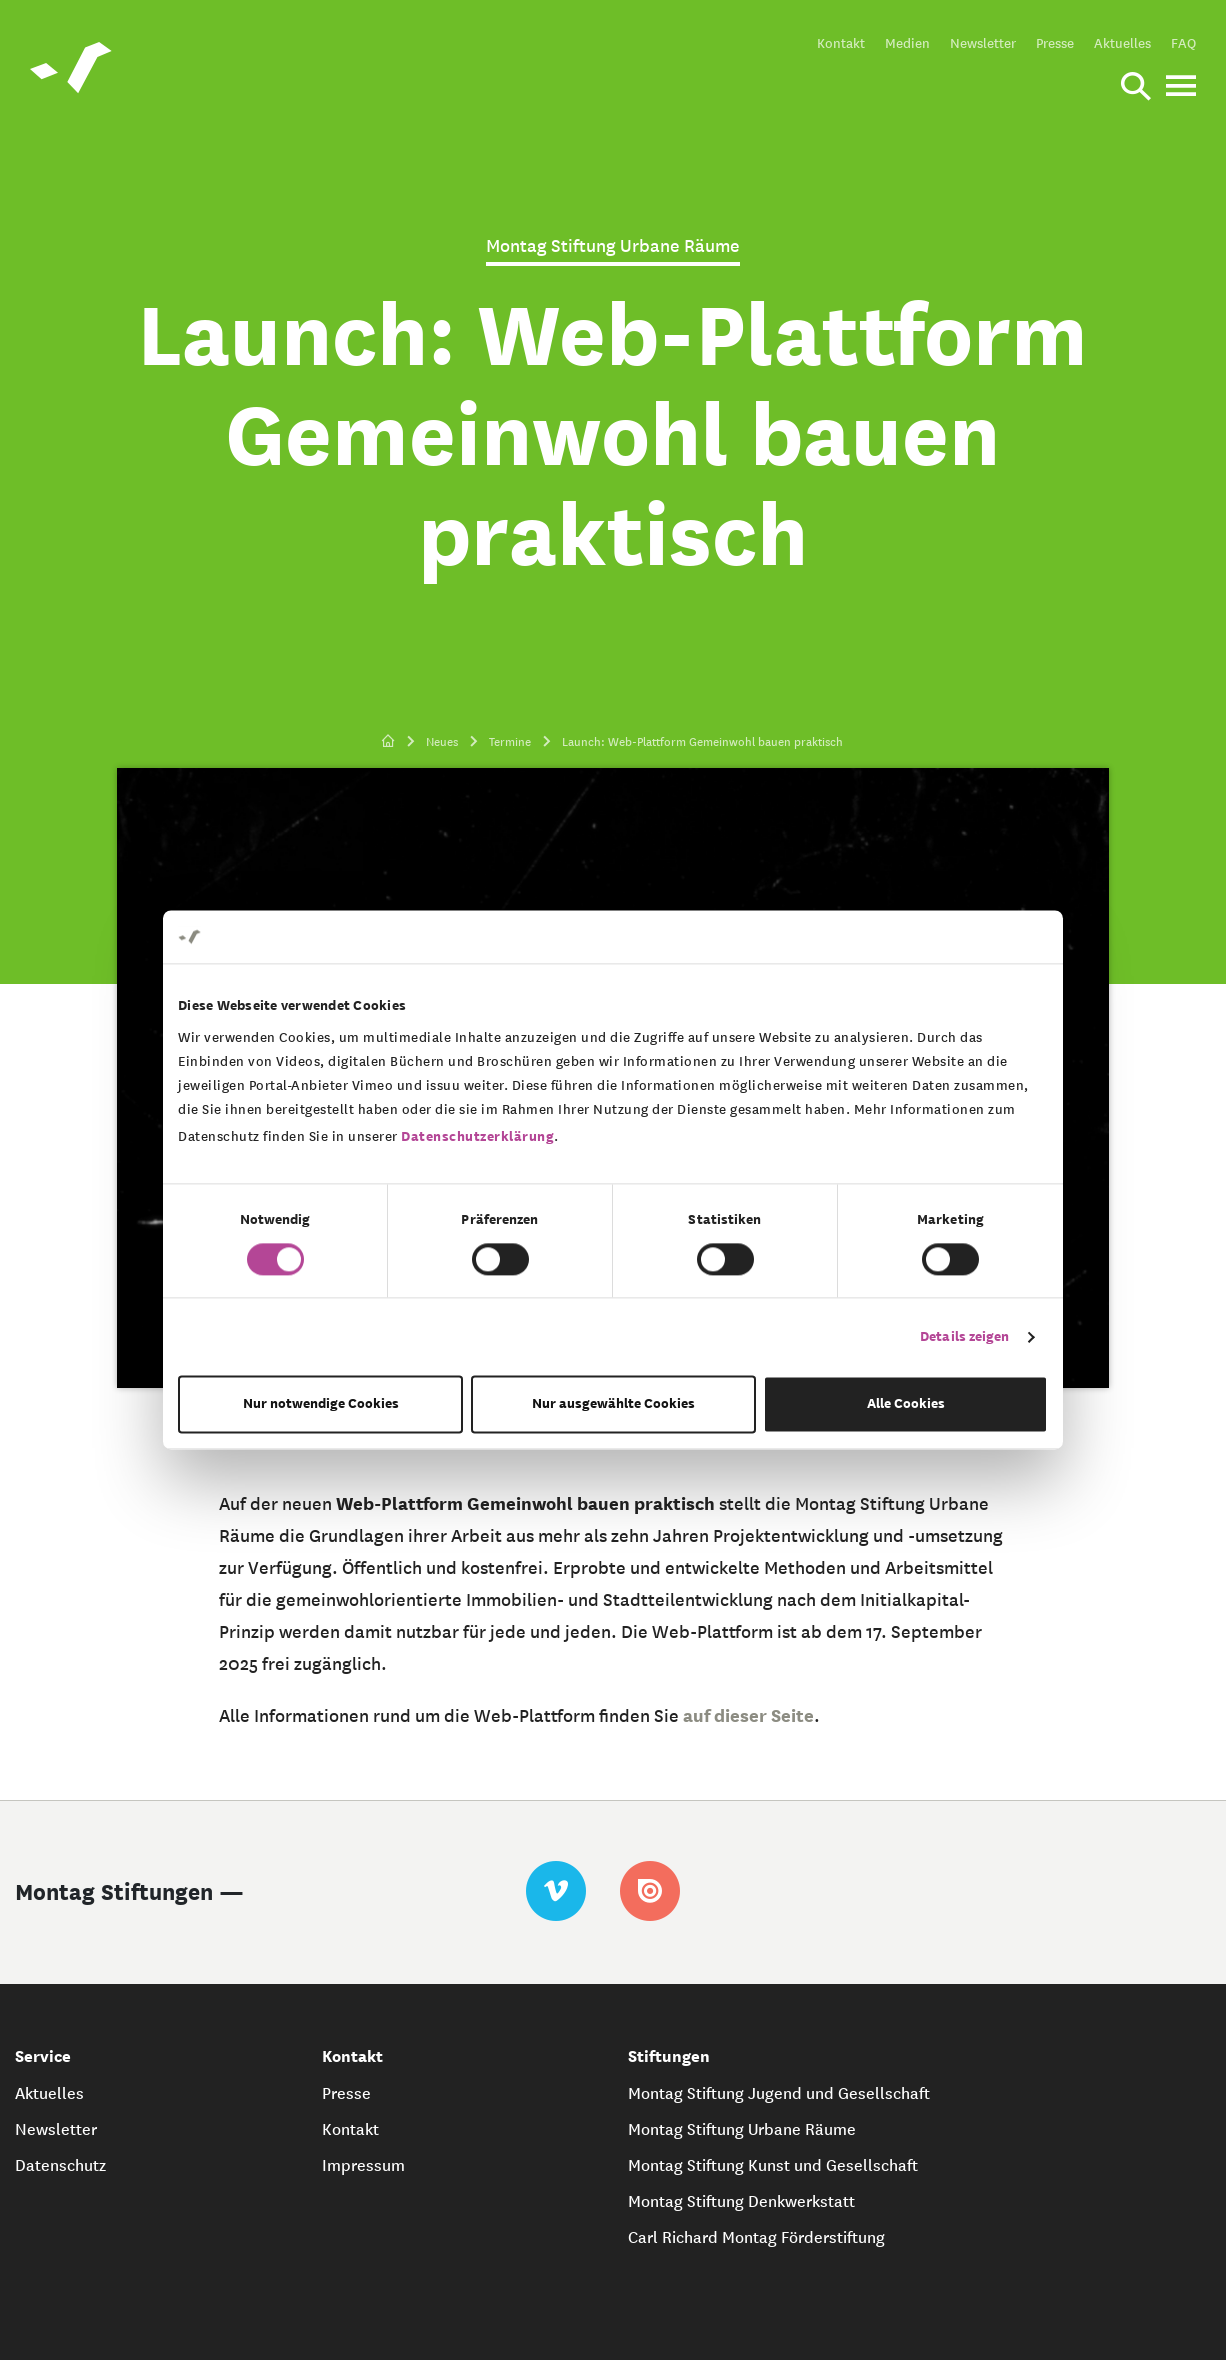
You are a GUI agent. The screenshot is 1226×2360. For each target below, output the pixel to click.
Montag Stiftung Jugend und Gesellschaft (779, 2093)
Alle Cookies (906, 1404)
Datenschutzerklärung (477, 1136)
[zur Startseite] (388, 742)
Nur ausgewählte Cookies (613, 1404)
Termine (510, 741)
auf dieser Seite (748, 1715)
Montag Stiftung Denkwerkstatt (741, 2201)
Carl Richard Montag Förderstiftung (756, 2237)
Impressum (363, 2165)
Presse (1055, 43)
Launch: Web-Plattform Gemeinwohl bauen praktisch (702, 741)
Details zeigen (964, 1336)
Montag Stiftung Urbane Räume (742, 2129)
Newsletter (983, 43)
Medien (907, 43)
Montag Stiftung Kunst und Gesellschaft (773, 2165)
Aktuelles (1122, 43)
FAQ (1183, 43)
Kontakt (841, 43)
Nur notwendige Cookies (321, 1404)
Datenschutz (60, 2165)
